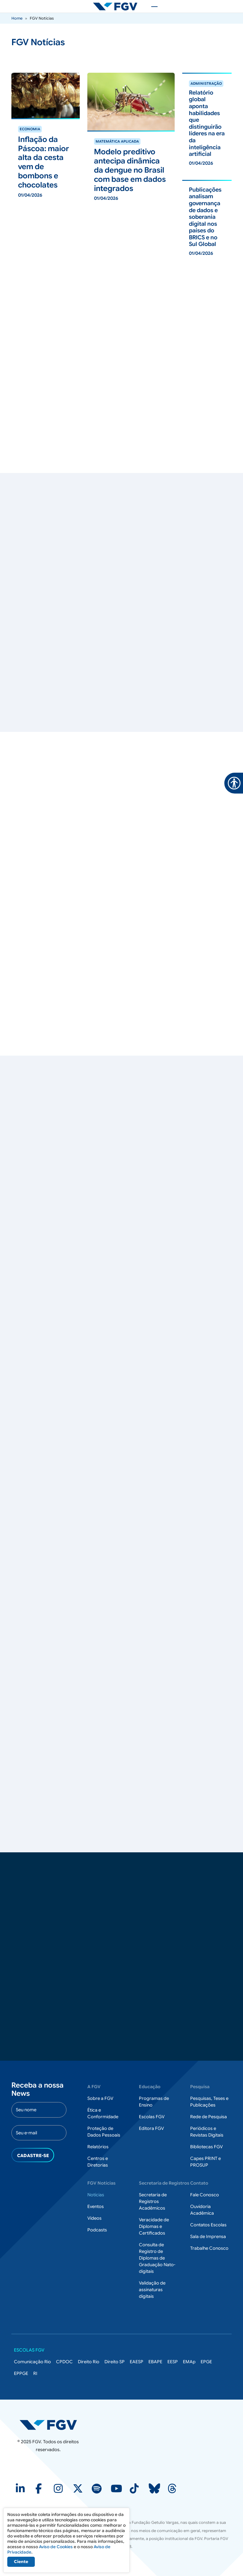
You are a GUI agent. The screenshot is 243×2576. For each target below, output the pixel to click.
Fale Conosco (204, 2195)
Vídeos (94, 2218)
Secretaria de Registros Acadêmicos (153, 2201)
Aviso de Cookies (56, 2546)
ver (15, 122)
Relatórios (98, 2147)
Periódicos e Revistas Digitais (206, 2131)
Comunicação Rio (32, 2361)
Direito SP (114, 2361)
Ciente (21, 2561)
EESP (172, 2361)
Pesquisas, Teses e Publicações (209, 2101)
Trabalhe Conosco (209, 2248)
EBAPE (155, 2361)
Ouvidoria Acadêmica (202, 2210)
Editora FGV (151, 2128)
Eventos (95, 2206)
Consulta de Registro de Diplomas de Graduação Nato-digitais (157, 2258)
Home (16, 18)
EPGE (206, 2361)
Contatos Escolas (208, 2225)
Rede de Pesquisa (208, 2116)
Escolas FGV (152, 2116)
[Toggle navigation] (151, 6)
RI (35, 2373)
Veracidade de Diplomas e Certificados (154, 2226)
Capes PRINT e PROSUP (205, 2162)
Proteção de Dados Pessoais (103, 2131)
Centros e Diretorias (97, 2162)
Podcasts (97, 2230)
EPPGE (21, 2373)
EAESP (136, 2361)
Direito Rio (88, 2361)
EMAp (189, 2361)
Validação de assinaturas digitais (152, 2289)
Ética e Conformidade (102, 2113)
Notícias (95, 2195)
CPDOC (64, 2361)
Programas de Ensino (154, 2101)
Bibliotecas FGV (206, 2147)
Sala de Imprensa (208, 2236)
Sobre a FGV (100, 2098)
